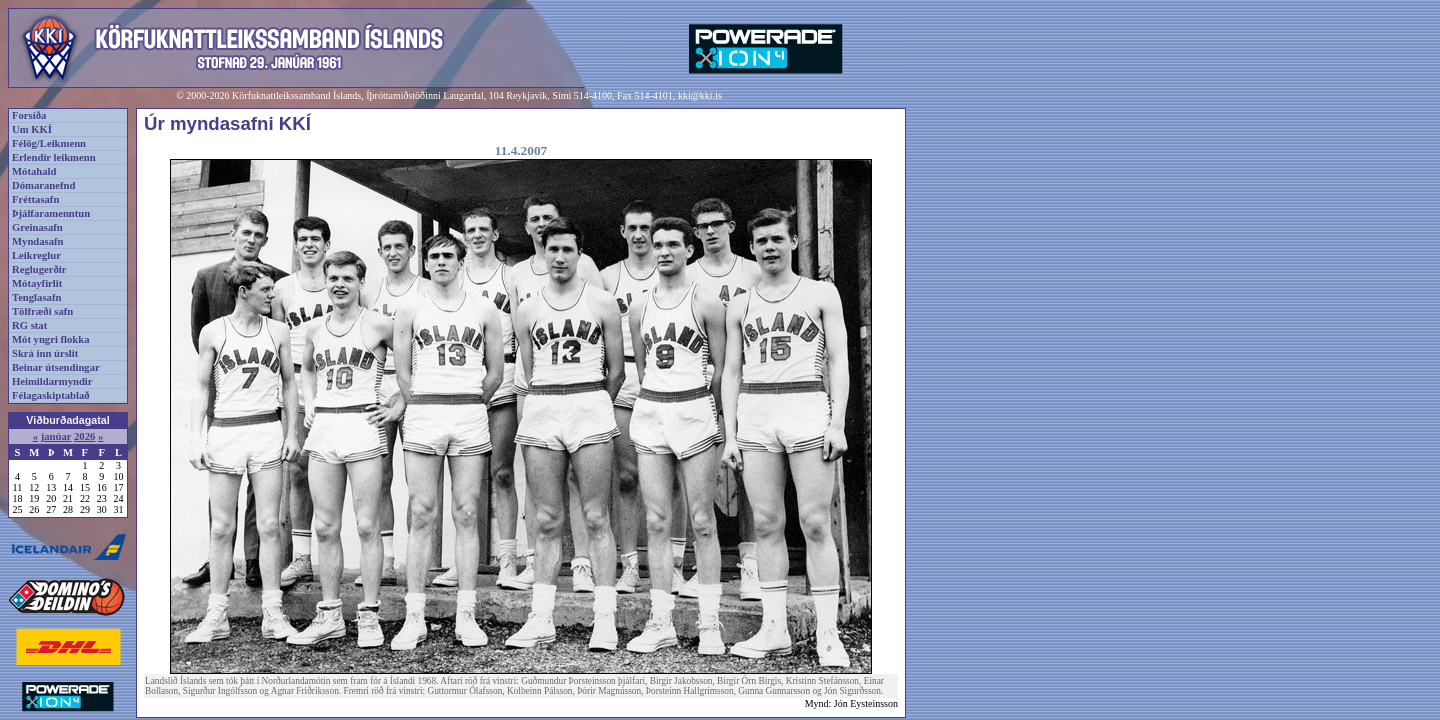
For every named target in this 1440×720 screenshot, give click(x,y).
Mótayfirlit (37, 283)
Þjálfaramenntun (51, 213)
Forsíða (29, 115)
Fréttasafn (35, 199)
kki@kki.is (700, 95)
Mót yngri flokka (51, 339)
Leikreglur (36, 255)
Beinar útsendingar (56, 367)
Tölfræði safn (42, 311)
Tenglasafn (36, 297)
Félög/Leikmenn (49, 143)
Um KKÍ (32, 129)
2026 (84, 436)
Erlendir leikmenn (54, 157)
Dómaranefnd (43, 185)
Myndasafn (38, 241)
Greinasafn (37, 227)
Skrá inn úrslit (45, 353)
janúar (56, 436)
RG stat (29, 325)
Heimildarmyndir (52, 381)
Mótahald (34, 171)
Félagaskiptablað (51, 395)
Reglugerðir (39, 269)
